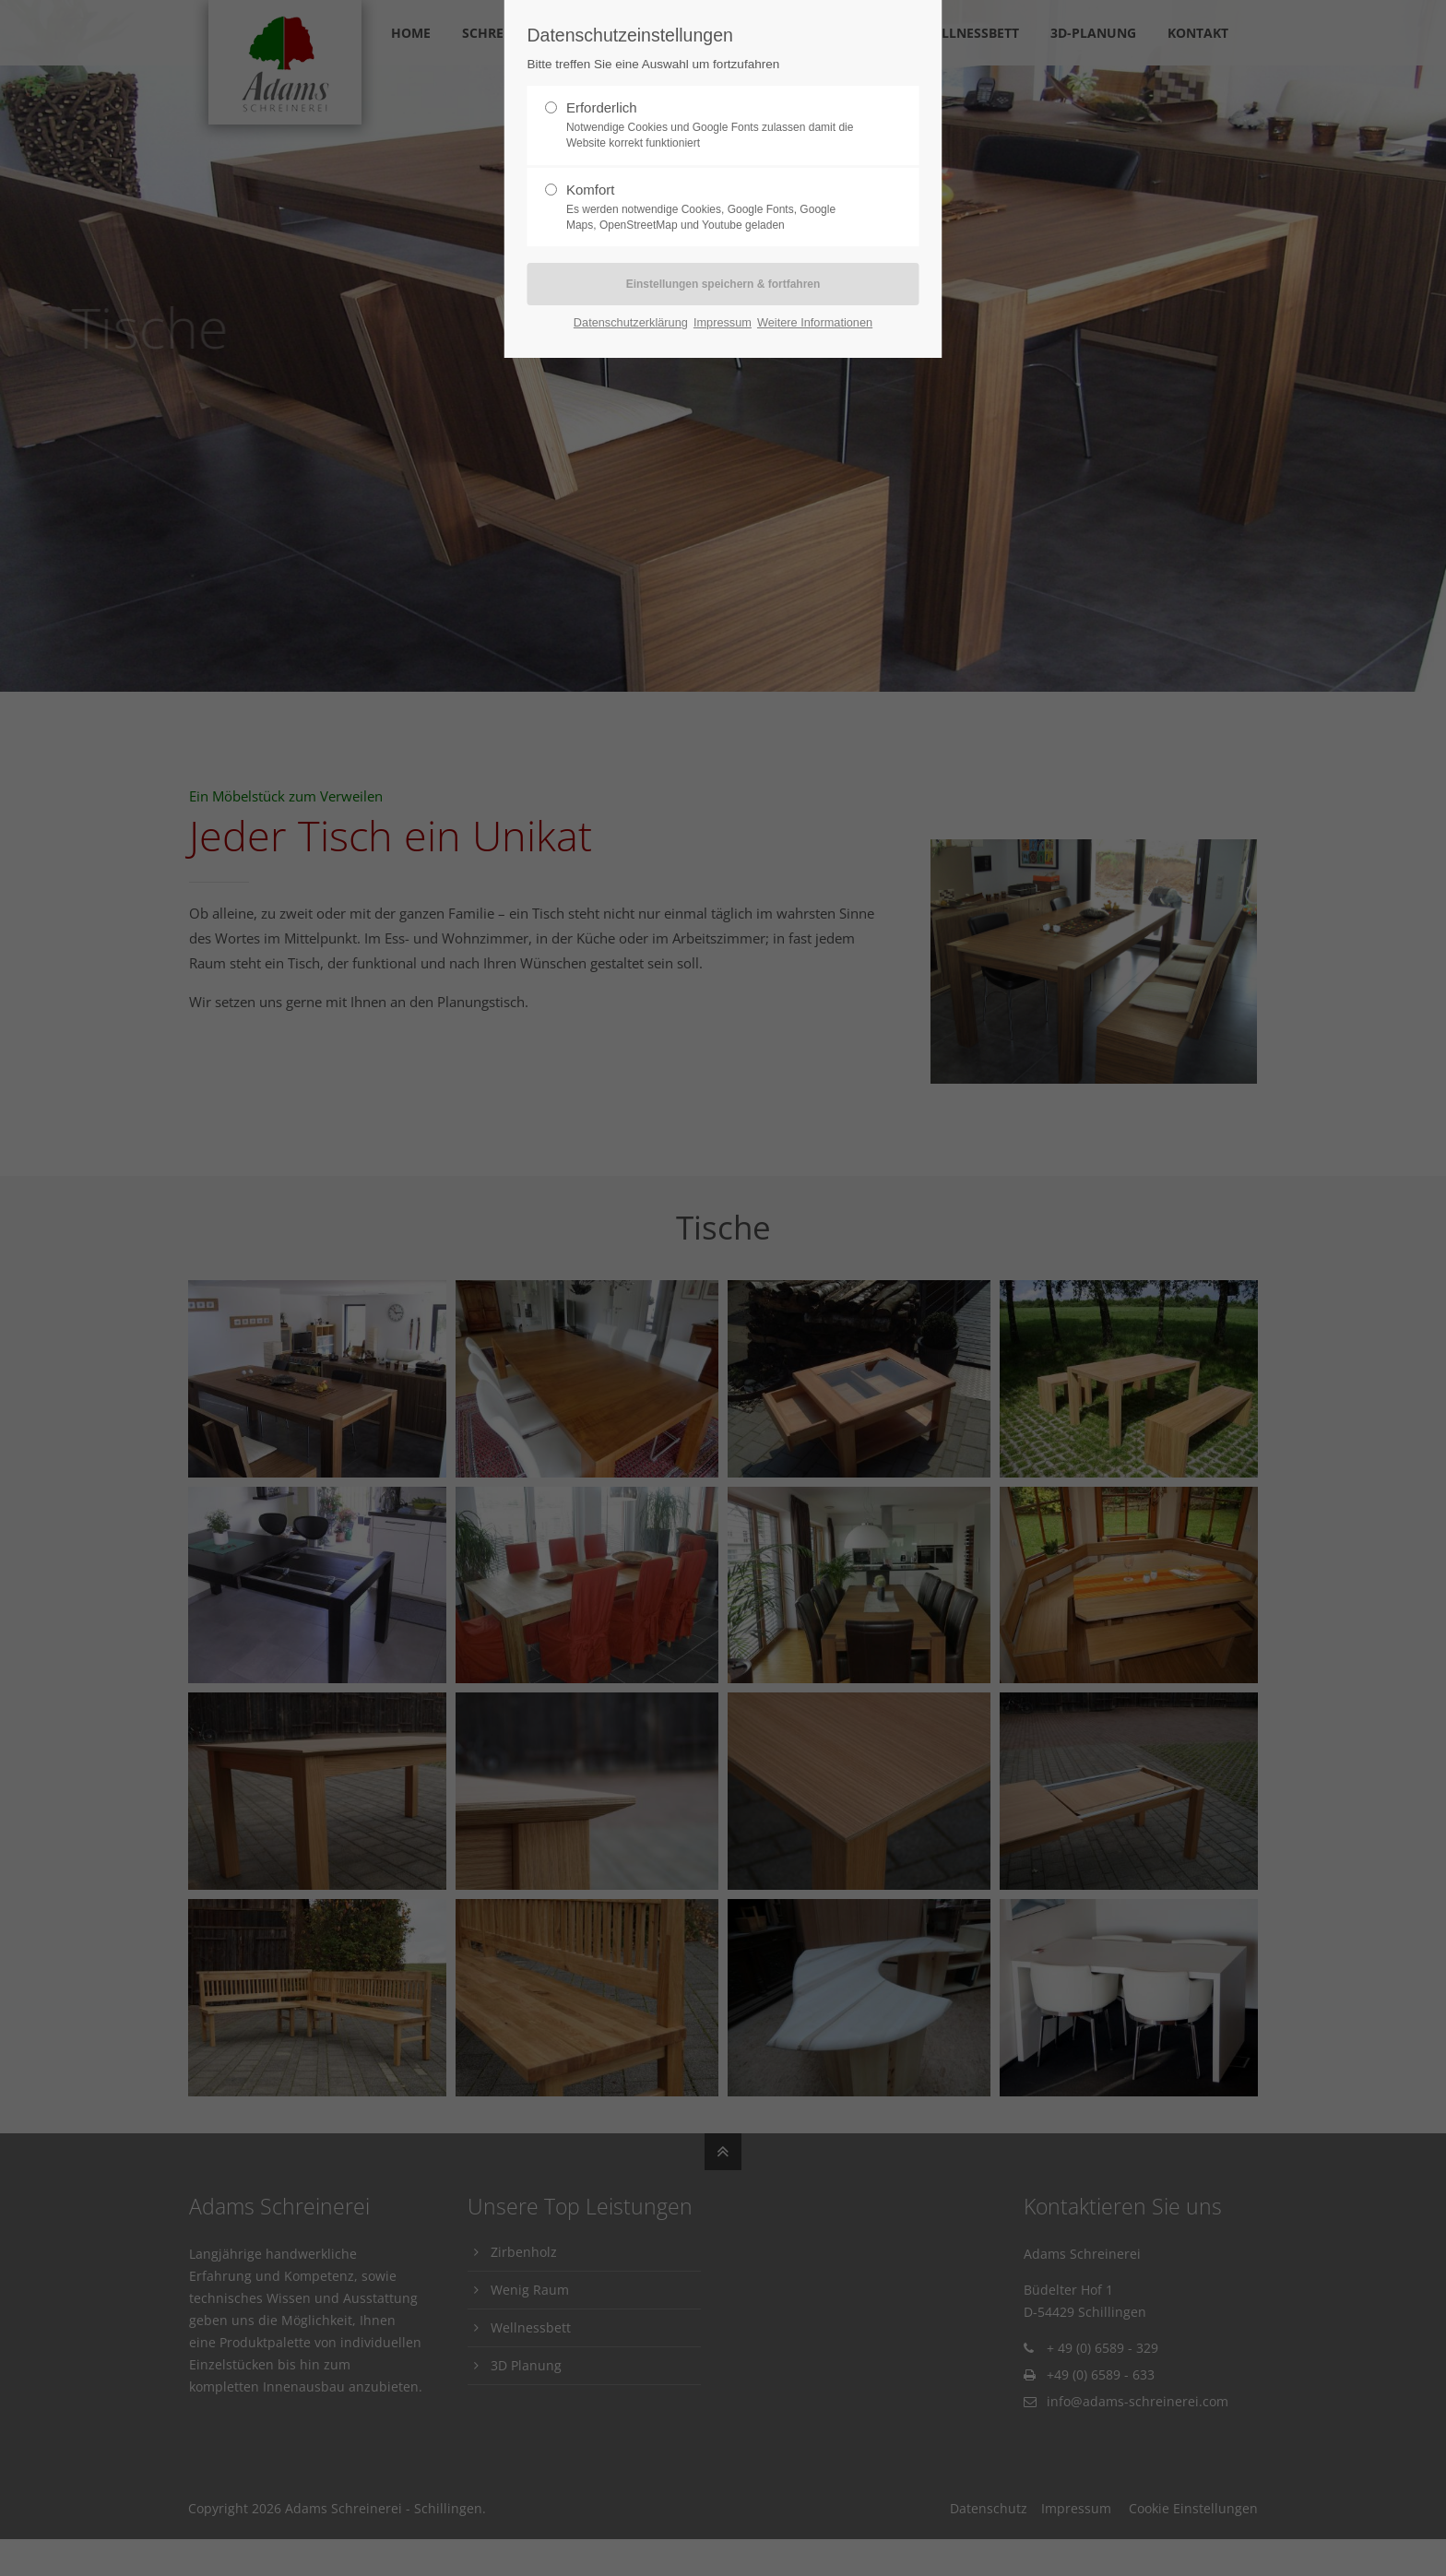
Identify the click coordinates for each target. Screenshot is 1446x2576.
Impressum (722, 322)
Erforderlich (715, 125)
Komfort (715, 207)
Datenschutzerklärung (631, 322)
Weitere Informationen (814, 322)
